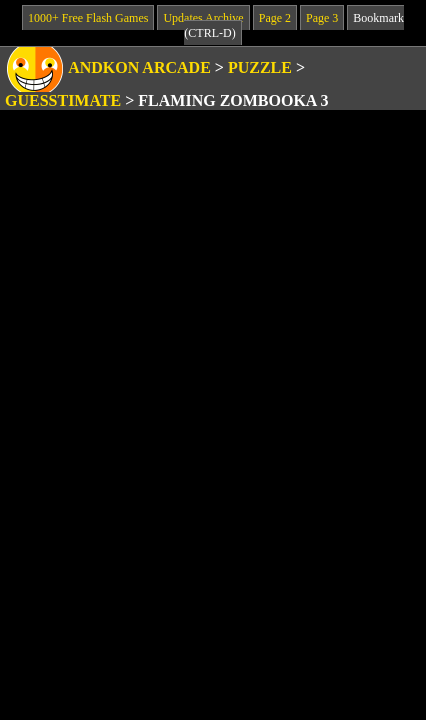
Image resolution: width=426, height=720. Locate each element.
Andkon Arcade (139, 67)
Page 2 (275, 18)
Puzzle (260, 67)
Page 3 (322, 18)
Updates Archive (203, 18)
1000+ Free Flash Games (88, 18)
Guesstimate (63, 100)
